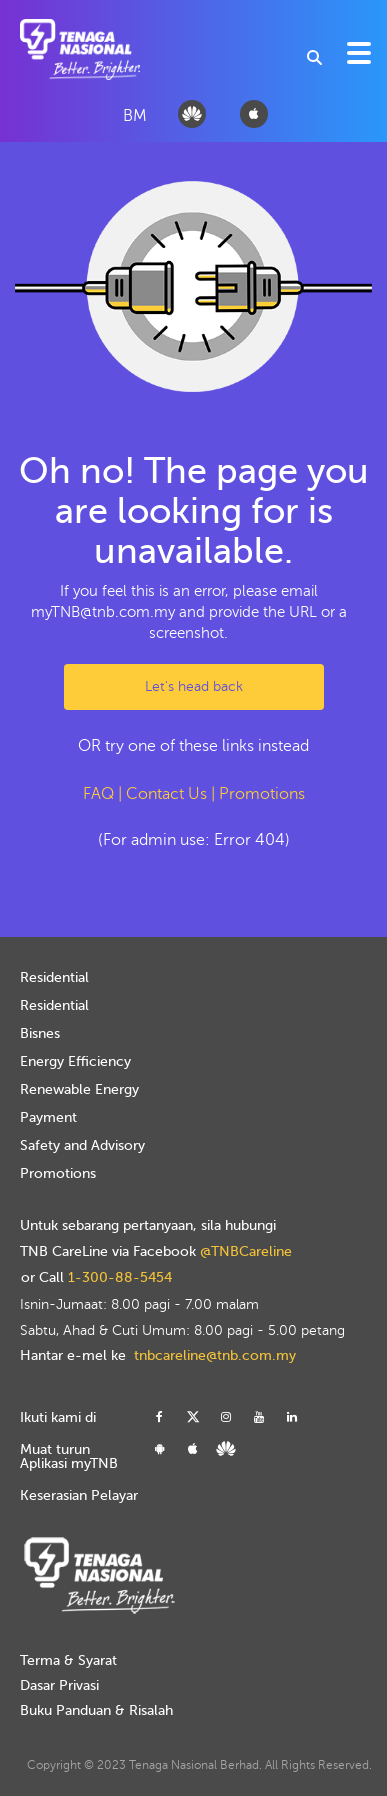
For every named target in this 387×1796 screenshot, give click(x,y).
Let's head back (194, 686)
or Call (96, 1278)
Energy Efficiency (75, 1061)
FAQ (98, 794)
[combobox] (315, 57)
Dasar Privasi (59, 1685)
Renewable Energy (79, 1089)
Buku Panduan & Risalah (96, 1710)
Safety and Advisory (82, 1145)
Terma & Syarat (68, 1660)
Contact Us (166, 794)
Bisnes (40, 1033)
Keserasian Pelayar (79, 1495)
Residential (54, 977)
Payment (48, 1117)
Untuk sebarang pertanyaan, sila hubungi (148, 1226)
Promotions (262, 794)
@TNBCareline (246, 1252)
